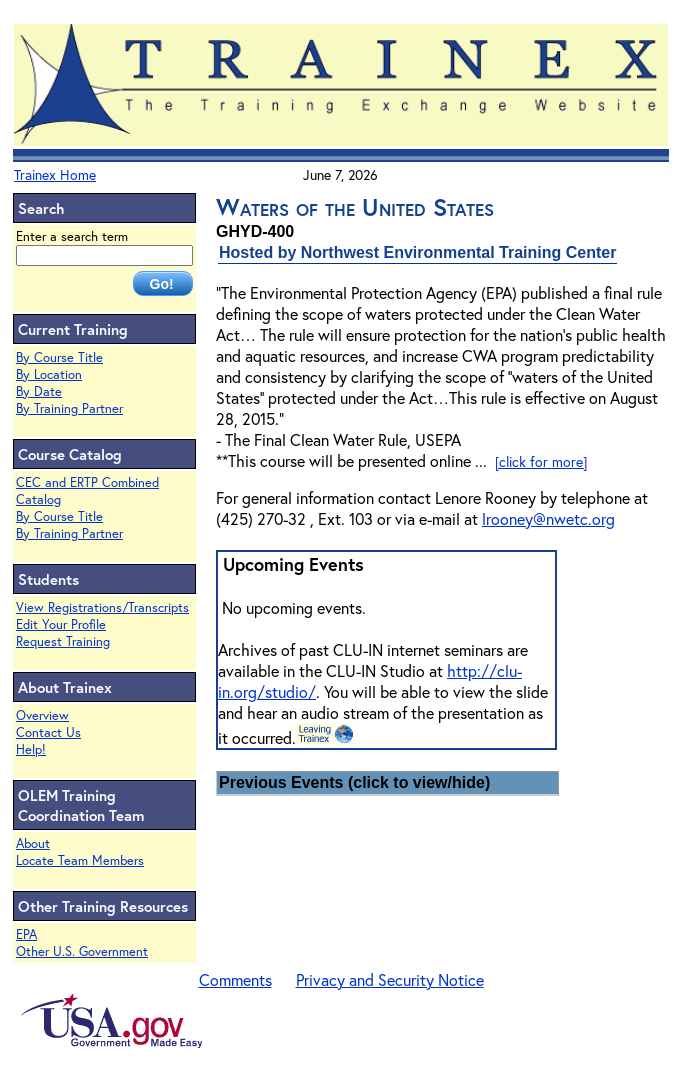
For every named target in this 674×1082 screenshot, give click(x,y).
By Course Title (59, 357)
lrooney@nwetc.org (548, 518)
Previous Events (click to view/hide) (354, 782)
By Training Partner (69, 408)
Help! (31, 749)
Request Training (63, 641)
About (33, 843)
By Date (39, 391)
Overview (42, 715)
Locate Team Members (80, 860)
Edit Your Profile (61, 624)
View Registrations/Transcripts (102, 607)
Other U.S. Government (82, 951)
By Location (49, 374)
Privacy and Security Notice (390, 979)
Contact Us (48, 732)
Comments (235, 979)
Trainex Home (55, 174)
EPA (26, 934)
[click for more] (541, 461)
